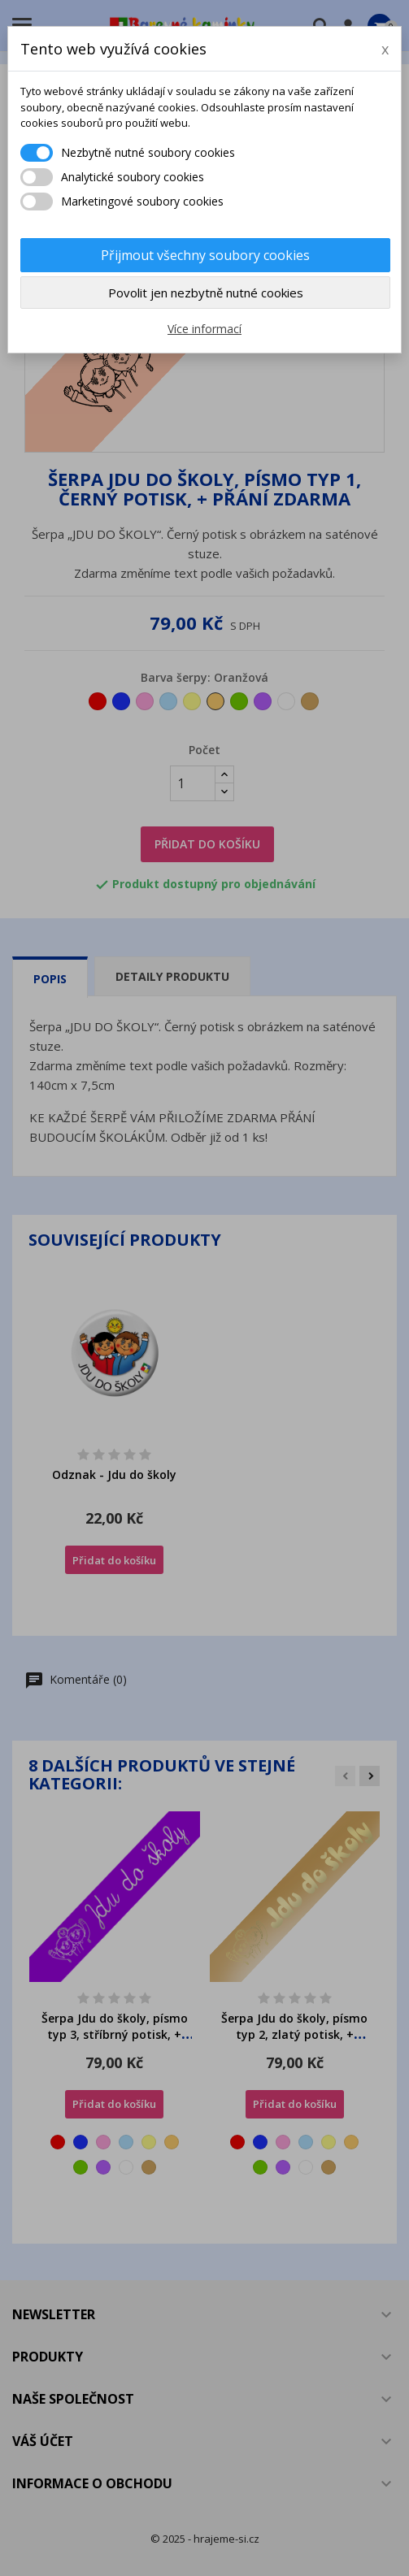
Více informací (204, 328)
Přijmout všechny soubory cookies (205, 255)
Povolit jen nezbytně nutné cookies (205, 292)
